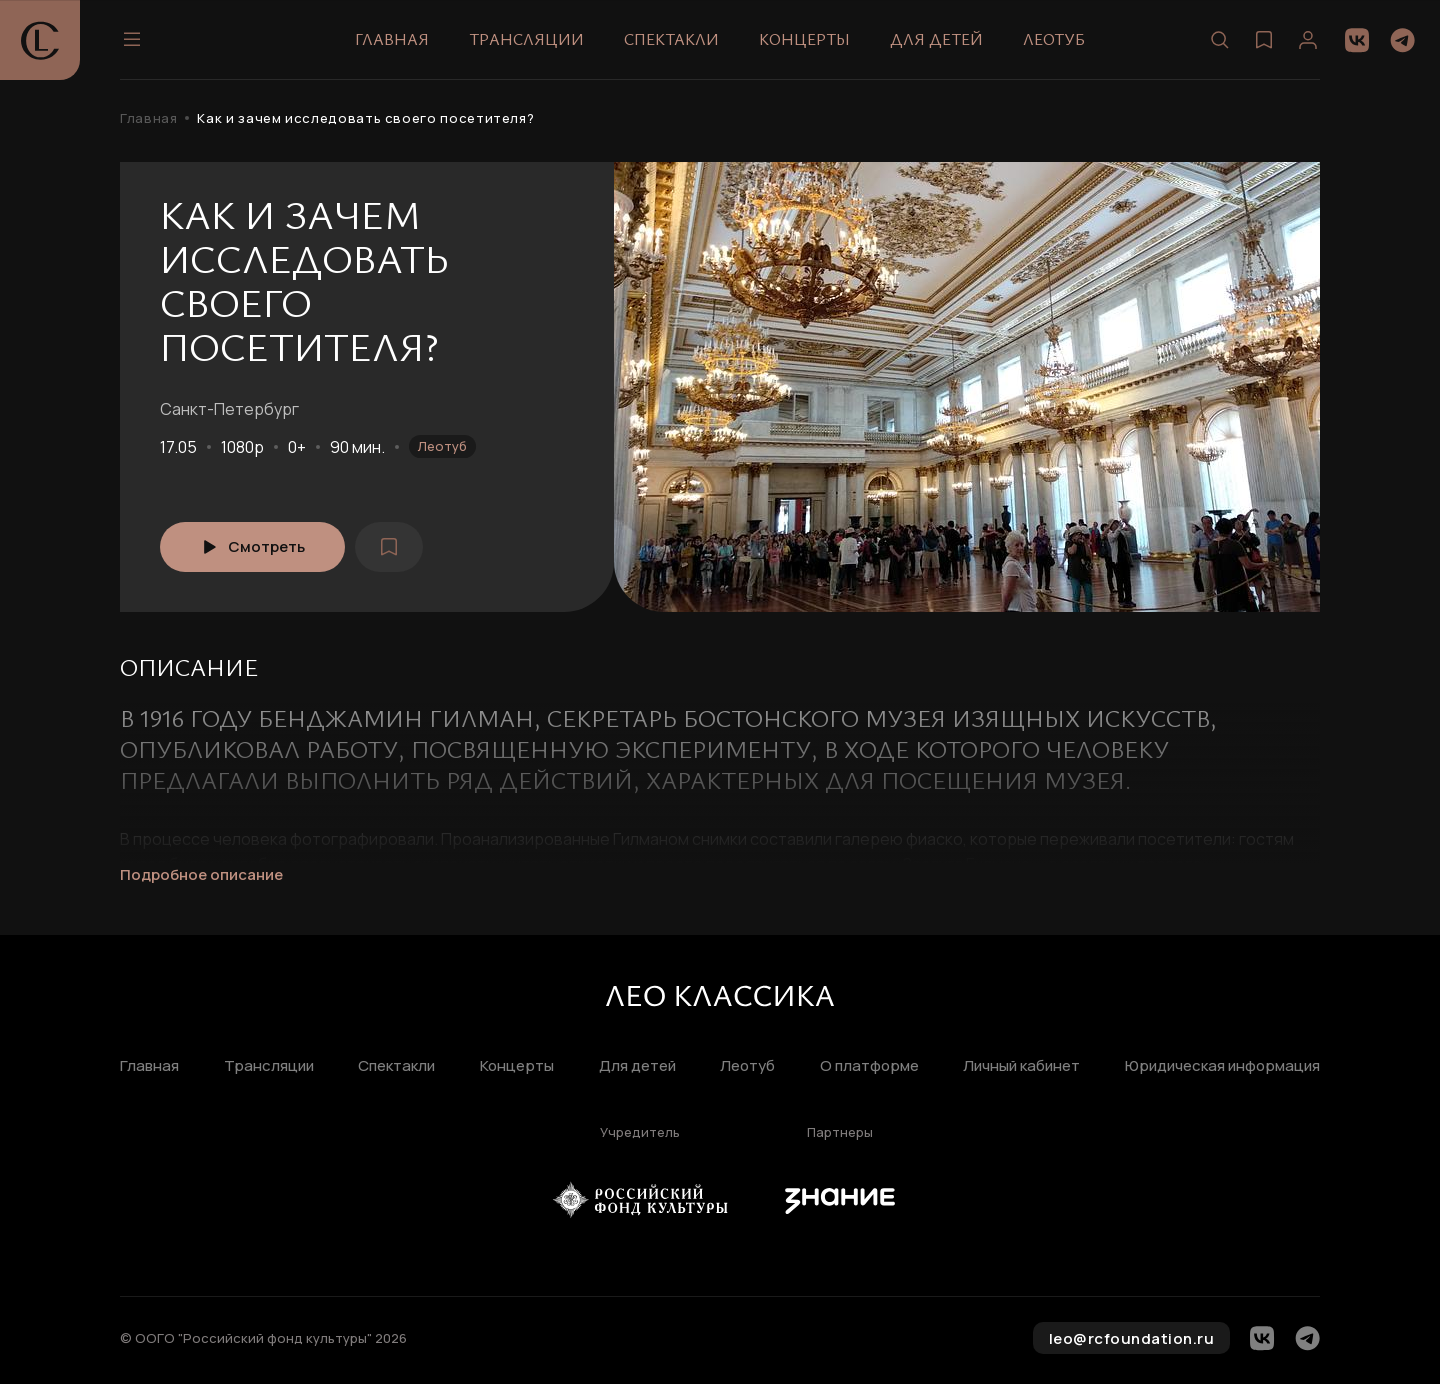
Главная (392, 39)
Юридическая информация (1222, 1066)
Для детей (936, 39)
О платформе (869, 1066)
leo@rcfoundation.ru (1132, 1338)
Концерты (804, 39)
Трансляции (526, 39)
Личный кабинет (1021, 1066)
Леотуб (1054, 39)
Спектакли (671, 39)
